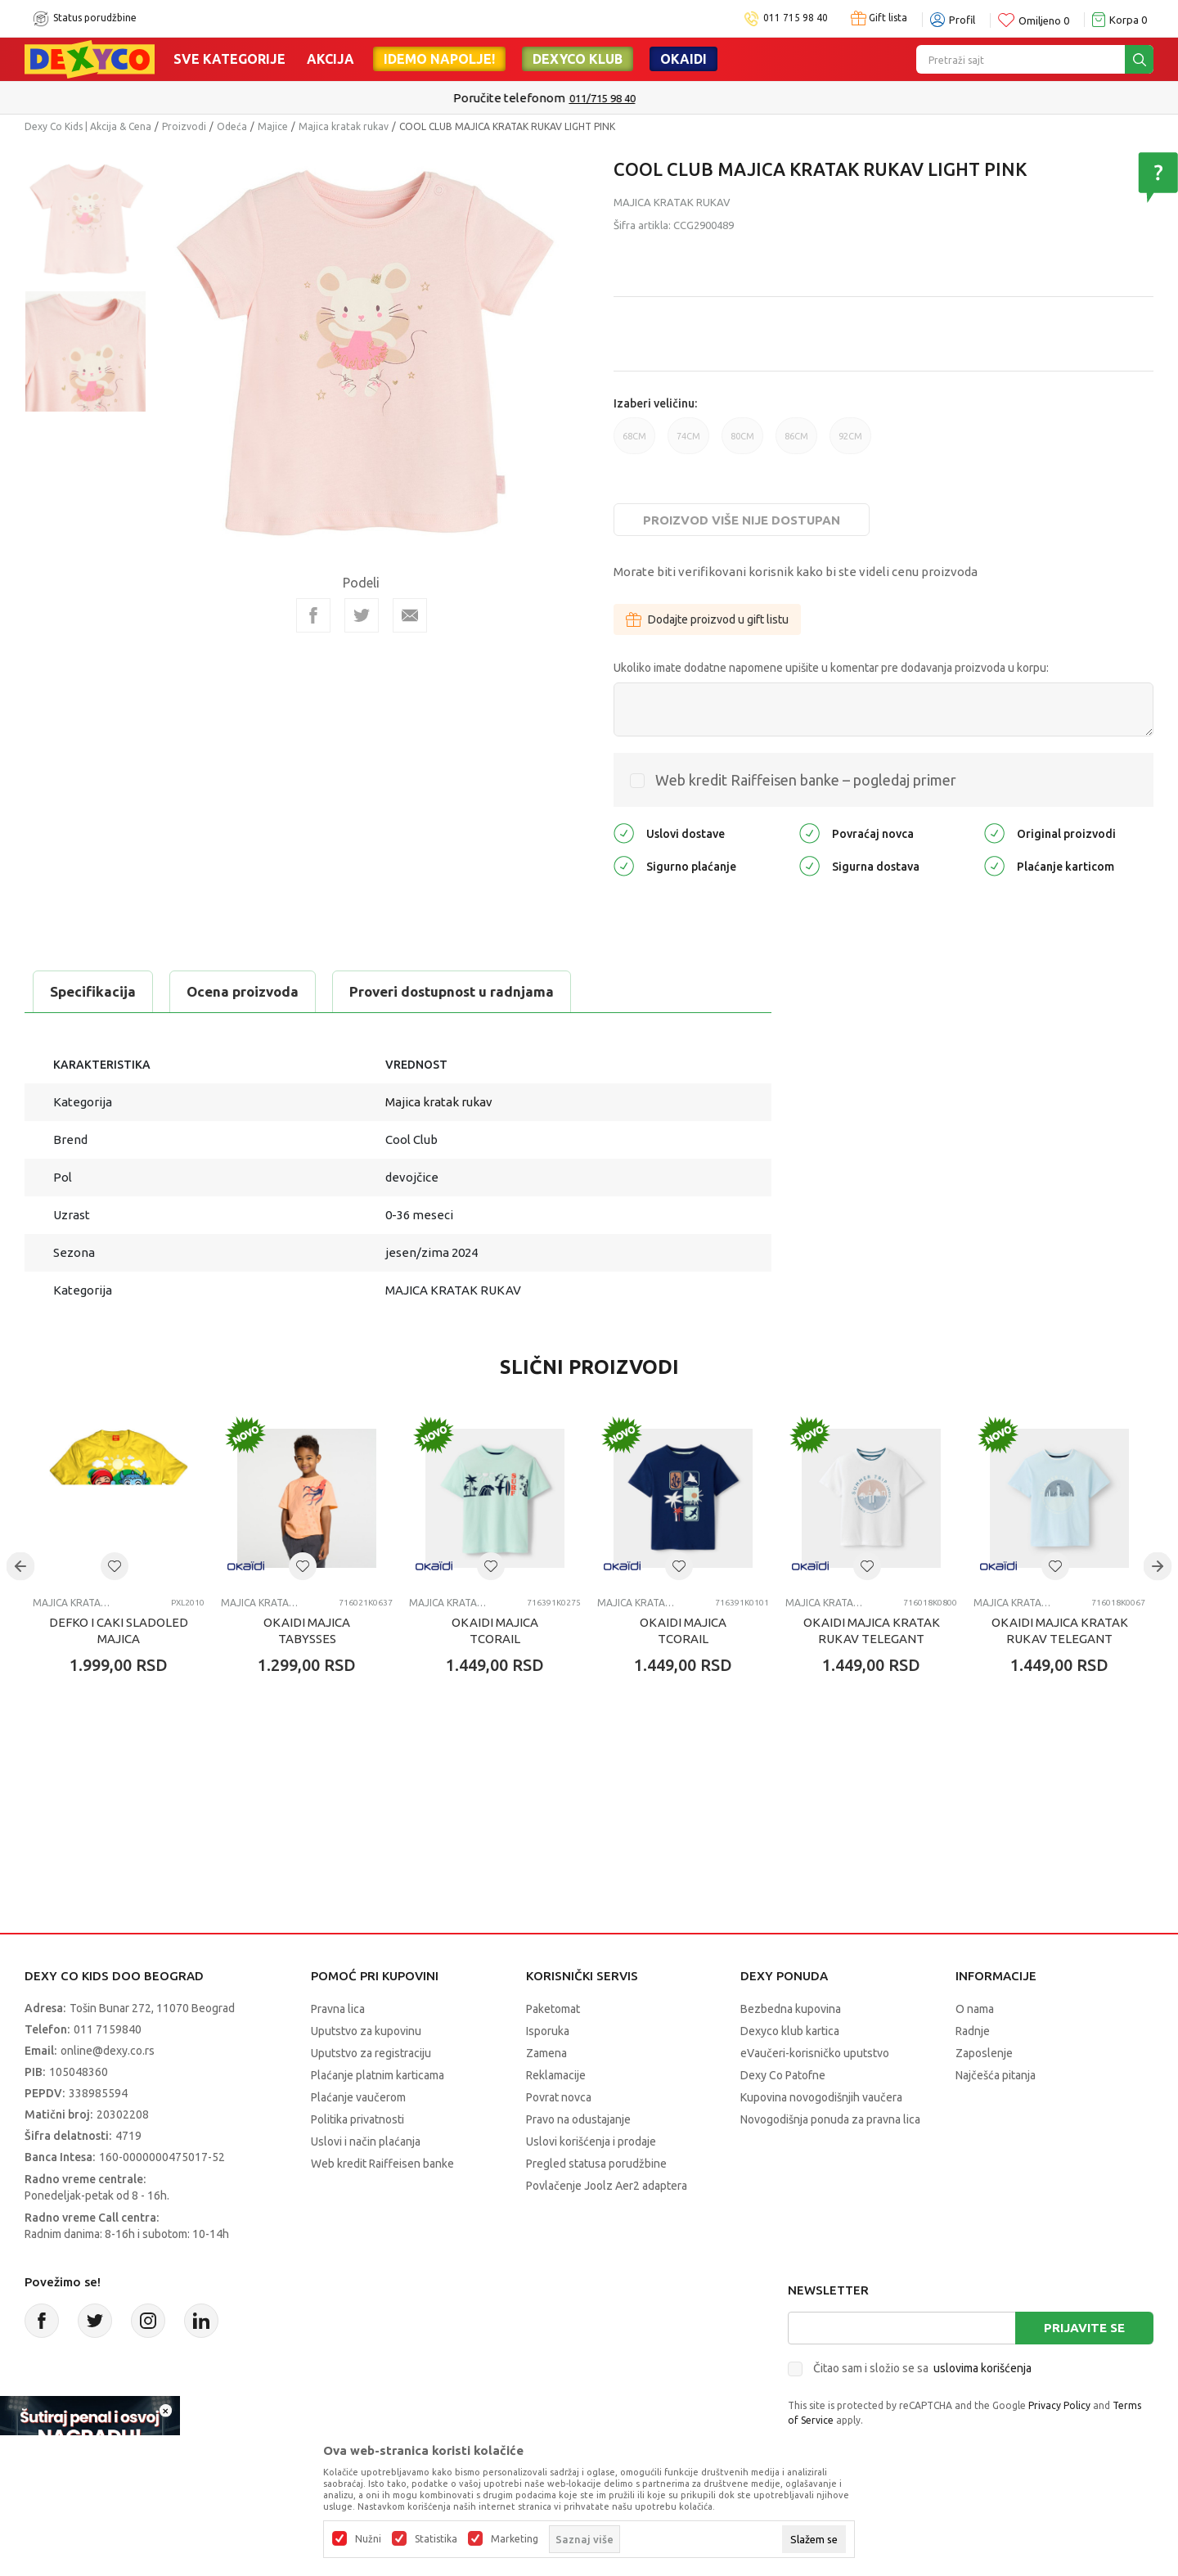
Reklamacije (556, 2075)
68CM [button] (634, 442)
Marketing (514, 2539)
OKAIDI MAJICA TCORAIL (495, 1630)
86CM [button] (796, 442)
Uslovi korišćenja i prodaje (591, 2141)
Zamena (546, 2053)
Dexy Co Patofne (782, 2075)
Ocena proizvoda (243, 991)
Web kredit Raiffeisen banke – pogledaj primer (805, 780)
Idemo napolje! (439, 59)
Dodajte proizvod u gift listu (707, 619)
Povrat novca (558, 2097)
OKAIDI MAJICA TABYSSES (306, 1630)
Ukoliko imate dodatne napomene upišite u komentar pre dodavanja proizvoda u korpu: (831, 667)
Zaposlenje (984, 2053)
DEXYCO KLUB (578, 59)
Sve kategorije (229, 59)
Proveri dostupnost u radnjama (451, 991)
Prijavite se (1084, 2328)
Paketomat (553, 2008)
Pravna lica (338, 2008)
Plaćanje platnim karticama (377, 2075)
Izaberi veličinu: (655, 403)
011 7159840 (108, 2029)
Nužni (368, 2539)
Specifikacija (93, 991)
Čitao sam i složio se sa (922, 2368)
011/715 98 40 (647, 98)
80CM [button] (742, 442)
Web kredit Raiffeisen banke (382, 2163)
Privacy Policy (1059, 2405)
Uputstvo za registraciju (371, 2053)
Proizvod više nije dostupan (741, 520)
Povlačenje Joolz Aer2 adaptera (606, 2185)
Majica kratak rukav (344, 126)
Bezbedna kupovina (790, 2008)
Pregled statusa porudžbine (596, 2163)
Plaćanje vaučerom (358, 2097)
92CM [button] (850, 442)
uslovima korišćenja (982, 2368)
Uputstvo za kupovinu (366, 2031)
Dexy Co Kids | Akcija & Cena (88, 126)
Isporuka (547, 2031)
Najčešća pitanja (995, 2075)
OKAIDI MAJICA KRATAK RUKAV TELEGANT (871, 1630)
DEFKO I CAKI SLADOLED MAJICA (118, 1630)
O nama (974, 2008)
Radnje (972, 2031)
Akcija (330, 59)
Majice (273, 126)
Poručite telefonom (554, 98)
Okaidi (683, 59)
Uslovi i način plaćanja (365, 2141)
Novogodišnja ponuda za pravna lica (830, 2119)
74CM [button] (688, 442)
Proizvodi (184, 126)
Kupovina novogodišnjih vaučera (821, 2097)
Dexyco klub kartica (789, 2031)
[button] (114, 1566)
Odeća (232, 126)
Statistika (436, 2539)
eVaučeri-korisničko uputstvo (814, 2053)
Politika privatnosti (357, 2119)
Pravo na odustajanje (578, 2119)
